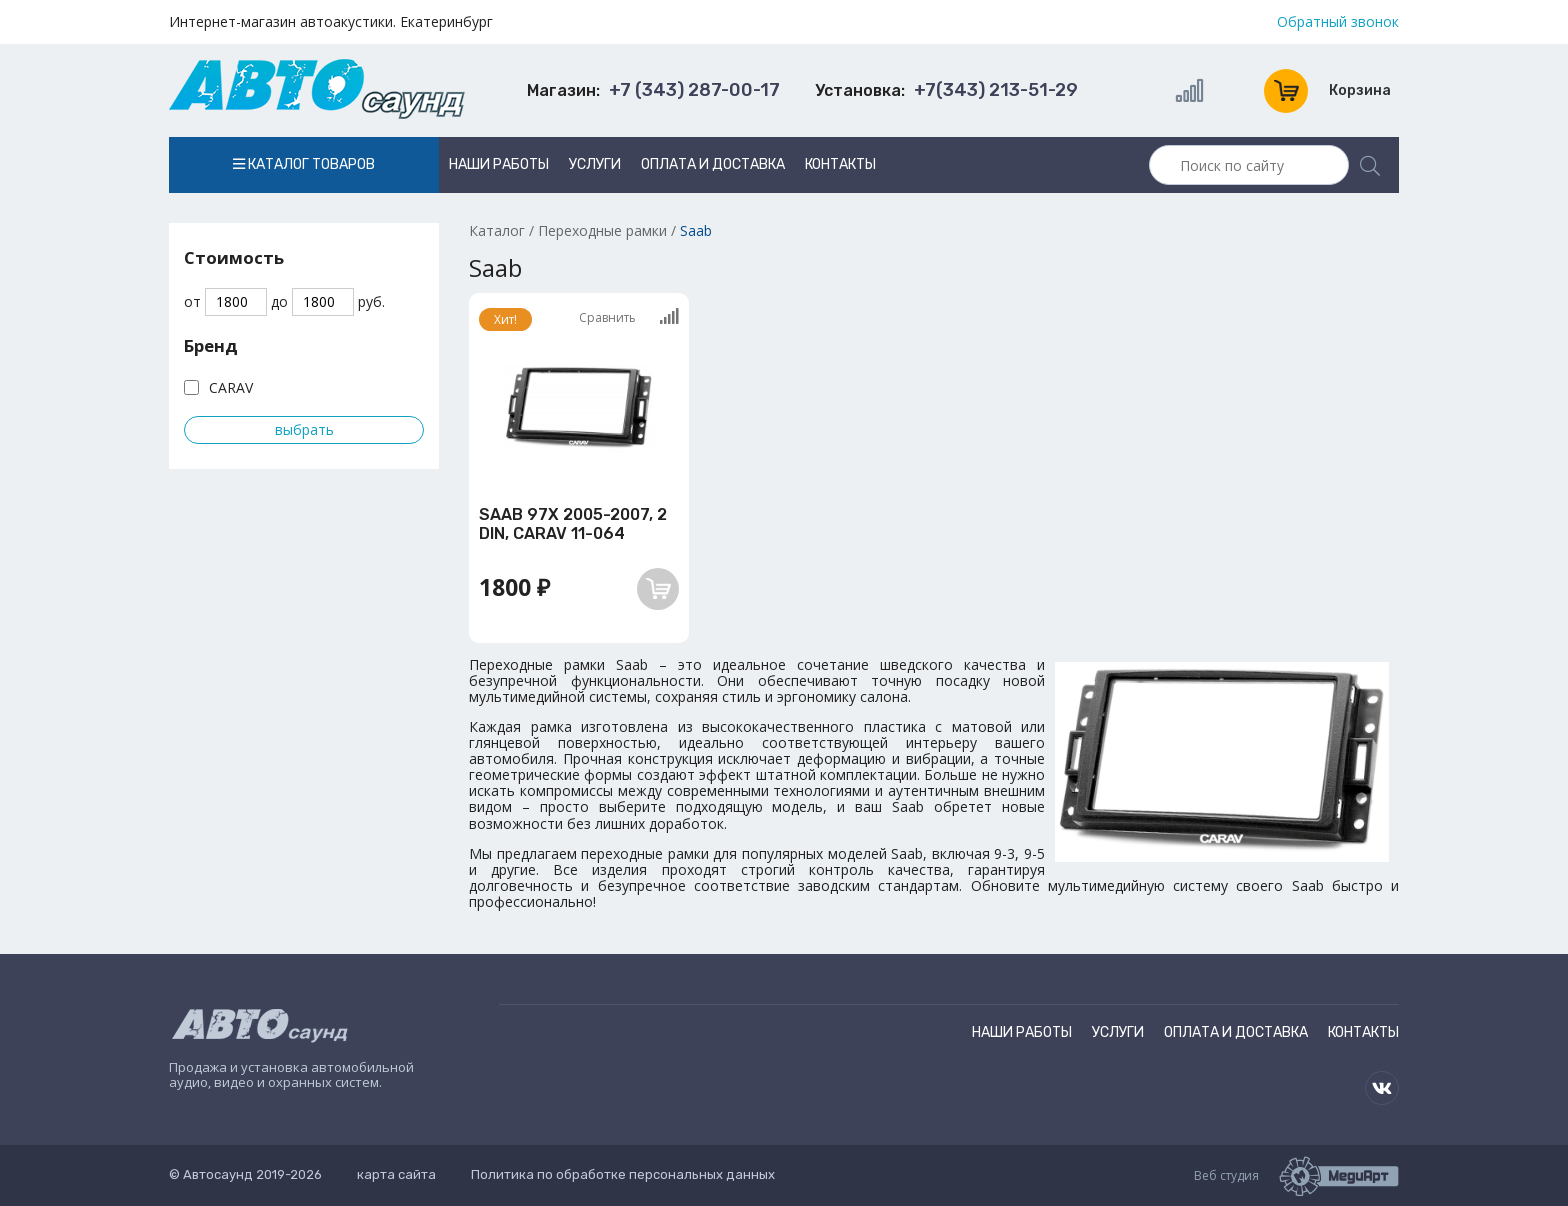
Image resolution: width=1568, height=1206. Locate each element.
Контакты (840, 164)
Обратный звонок (1338, 22)
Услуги (595, 164)
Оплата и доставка (713, 164)
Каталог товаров (304, 164)
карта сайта (396, 1174)
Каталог (497, 230)
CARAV (231, 387)
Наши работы (499, 164)
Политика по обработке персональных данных (623, 1174)
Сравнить (629, 317)
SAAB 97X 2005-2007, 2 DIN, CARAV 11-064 (573, 523)
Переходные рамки (602, 230)
